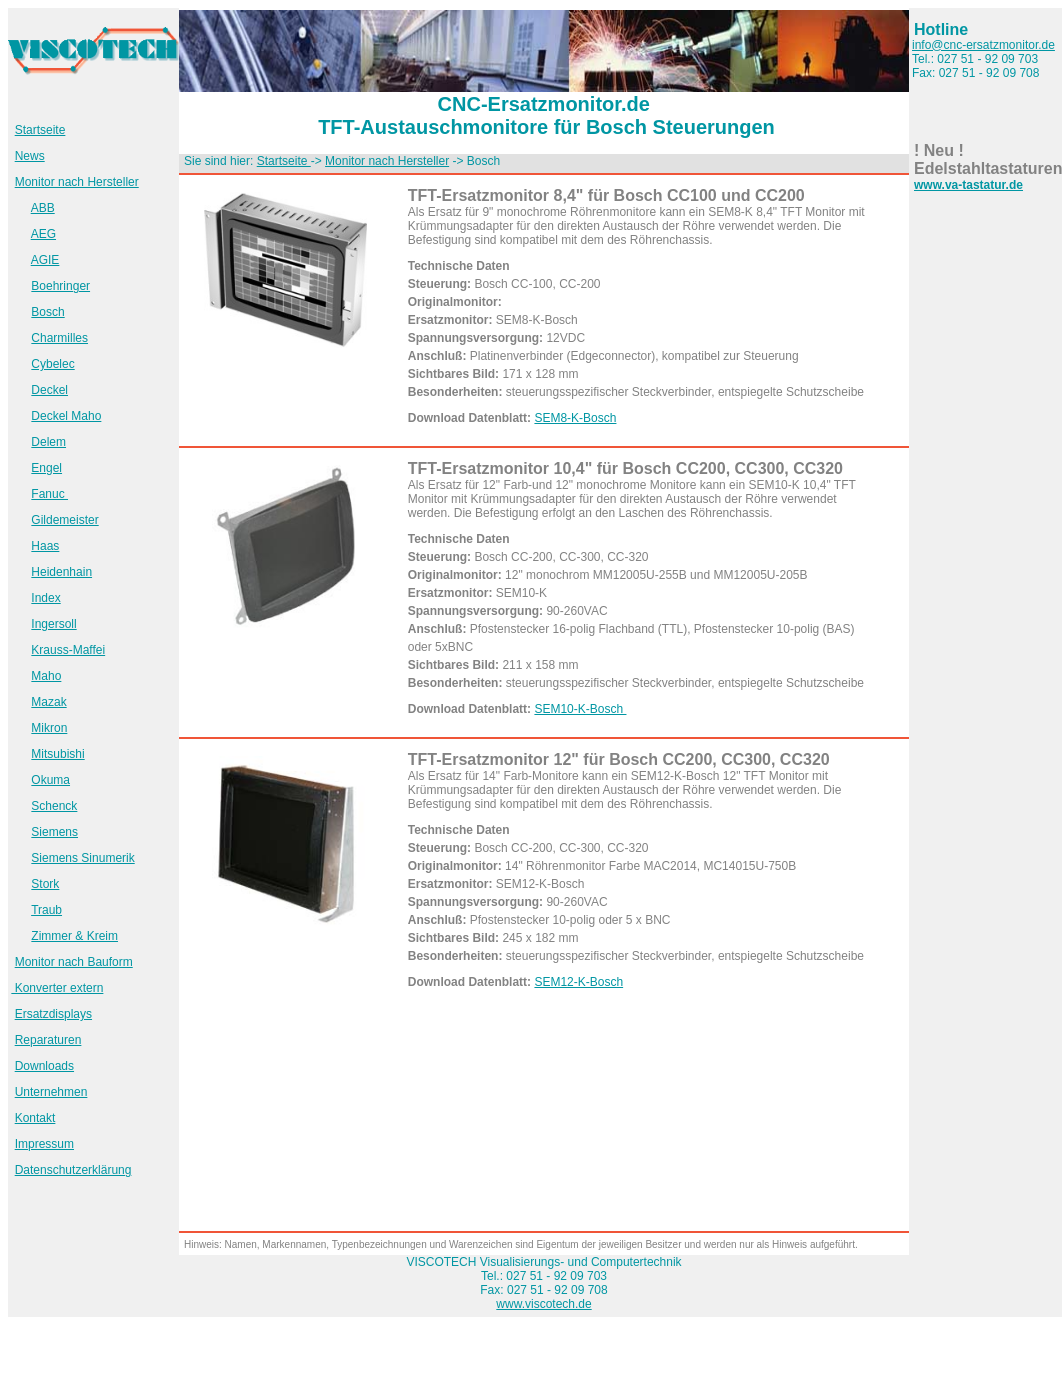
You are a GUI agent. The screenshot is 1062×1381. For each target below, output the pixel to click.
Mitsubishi (57, 754)
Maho (46, 676)
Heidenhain (61, 572)
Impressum (44, 1144)
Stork (45, 884)
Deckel (49, 390)
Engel (46, 468)
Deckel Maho (66, 416)
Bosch (47, 312)
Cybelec (52, 364)
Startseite (40, 130)
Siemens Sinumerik (82, 858)
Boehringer (60, 286)
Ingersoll (53, 624)
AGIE (45, 260)
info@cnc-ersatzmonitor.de (983, 45)
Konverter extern (57, 988)
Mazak (48, 702)
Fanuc (49, 494)
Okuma (50, 780)
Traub (46, 910)
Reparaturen (48, 1040)
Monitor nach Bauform (74, 962)
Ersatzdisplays (53, 1014)
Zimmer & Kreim (74, 936)
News (30, 156)
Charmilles (59, 338)
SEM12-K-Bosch (578, 982)
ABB (43, 208)
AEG (43, 234)
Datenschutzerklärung (73, 1170)
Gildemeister (64, 520)
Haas (45, 546)
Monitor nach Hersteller (77, 182)
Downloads (44, 1066)
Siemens (54, 832)
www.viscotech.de (543, 1304)
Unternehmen (51, 1092)
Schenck (54, 806)
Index (45, 598)
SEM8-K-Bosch (575, 418)
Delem (48, 442)
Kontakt (35, 1118)
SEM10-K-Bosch (580, 709)
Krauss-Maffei (68, 650)
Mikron (49, 728)
